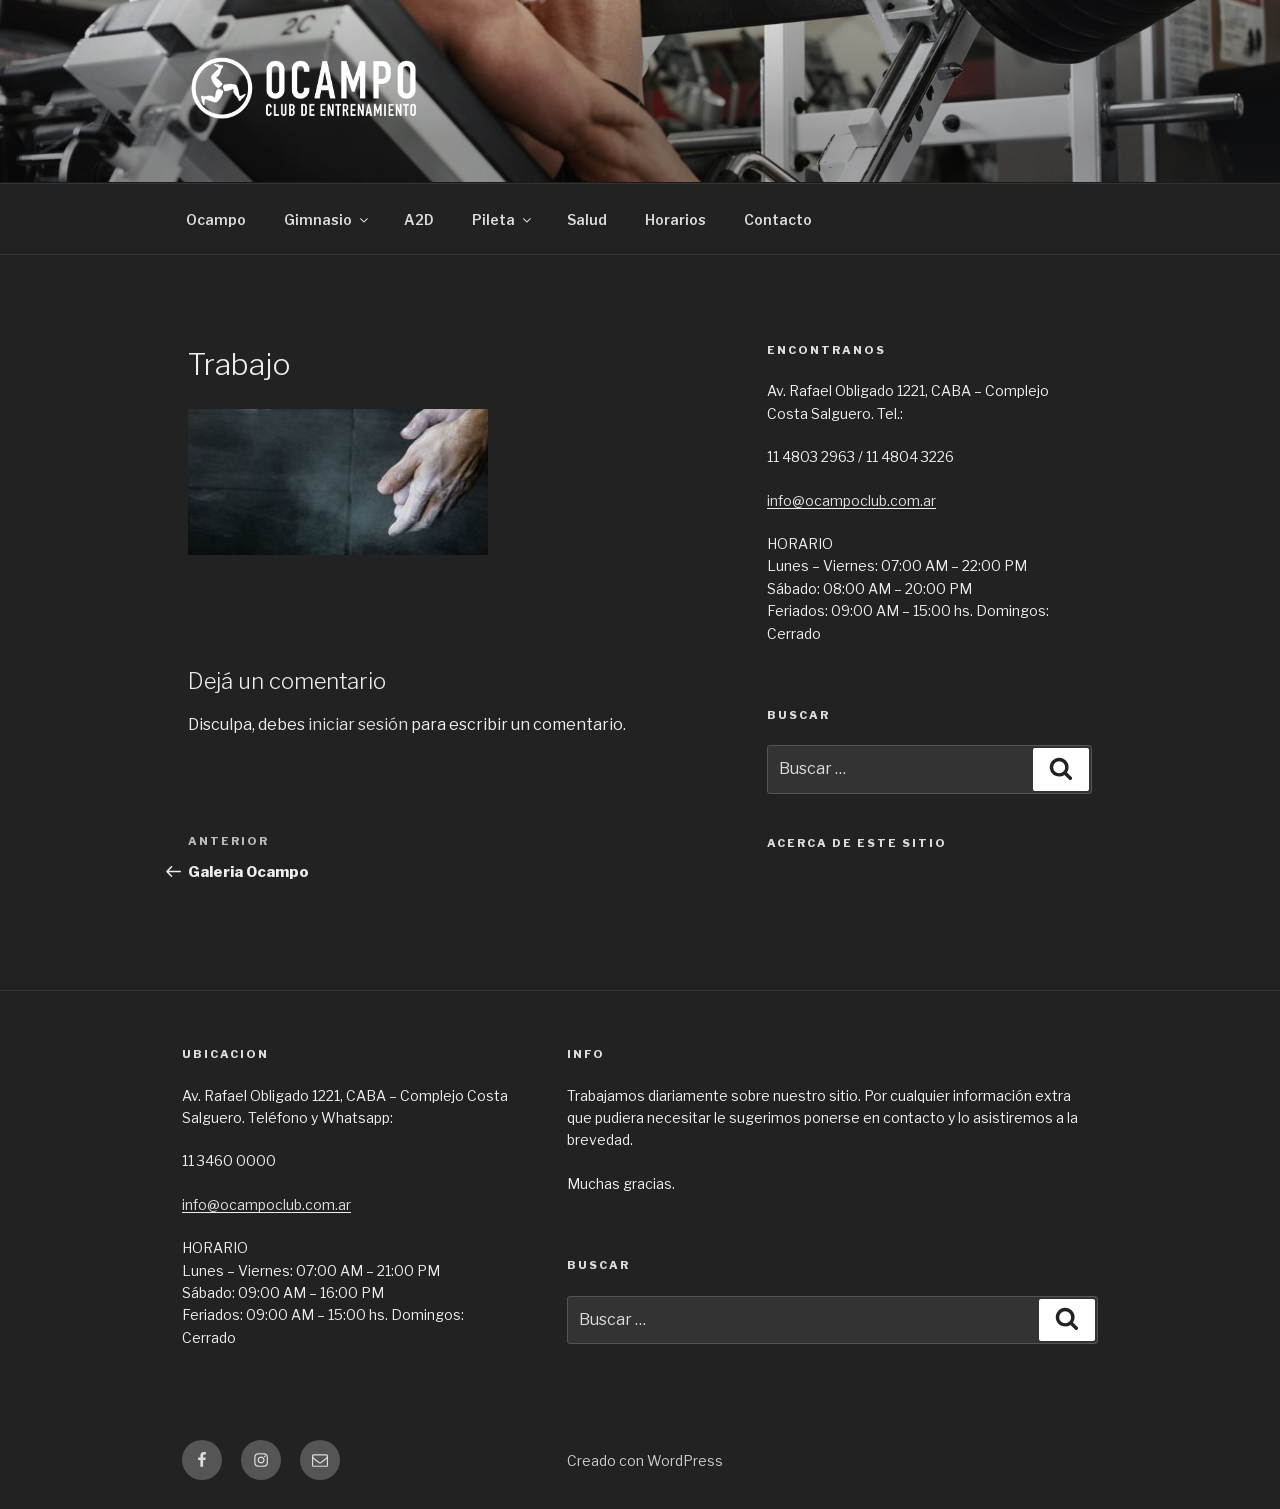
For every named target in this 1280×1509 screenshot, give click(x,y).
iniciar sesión (358, 724)
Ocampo (216, 219)
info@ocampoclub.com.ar (851, 500)
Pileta (503, 219)
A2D (419, 219)
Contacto (778, 219)
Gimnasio (327, 219)
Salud (587, 219)
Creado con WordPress (645, 1460)
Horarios (675, 219)
